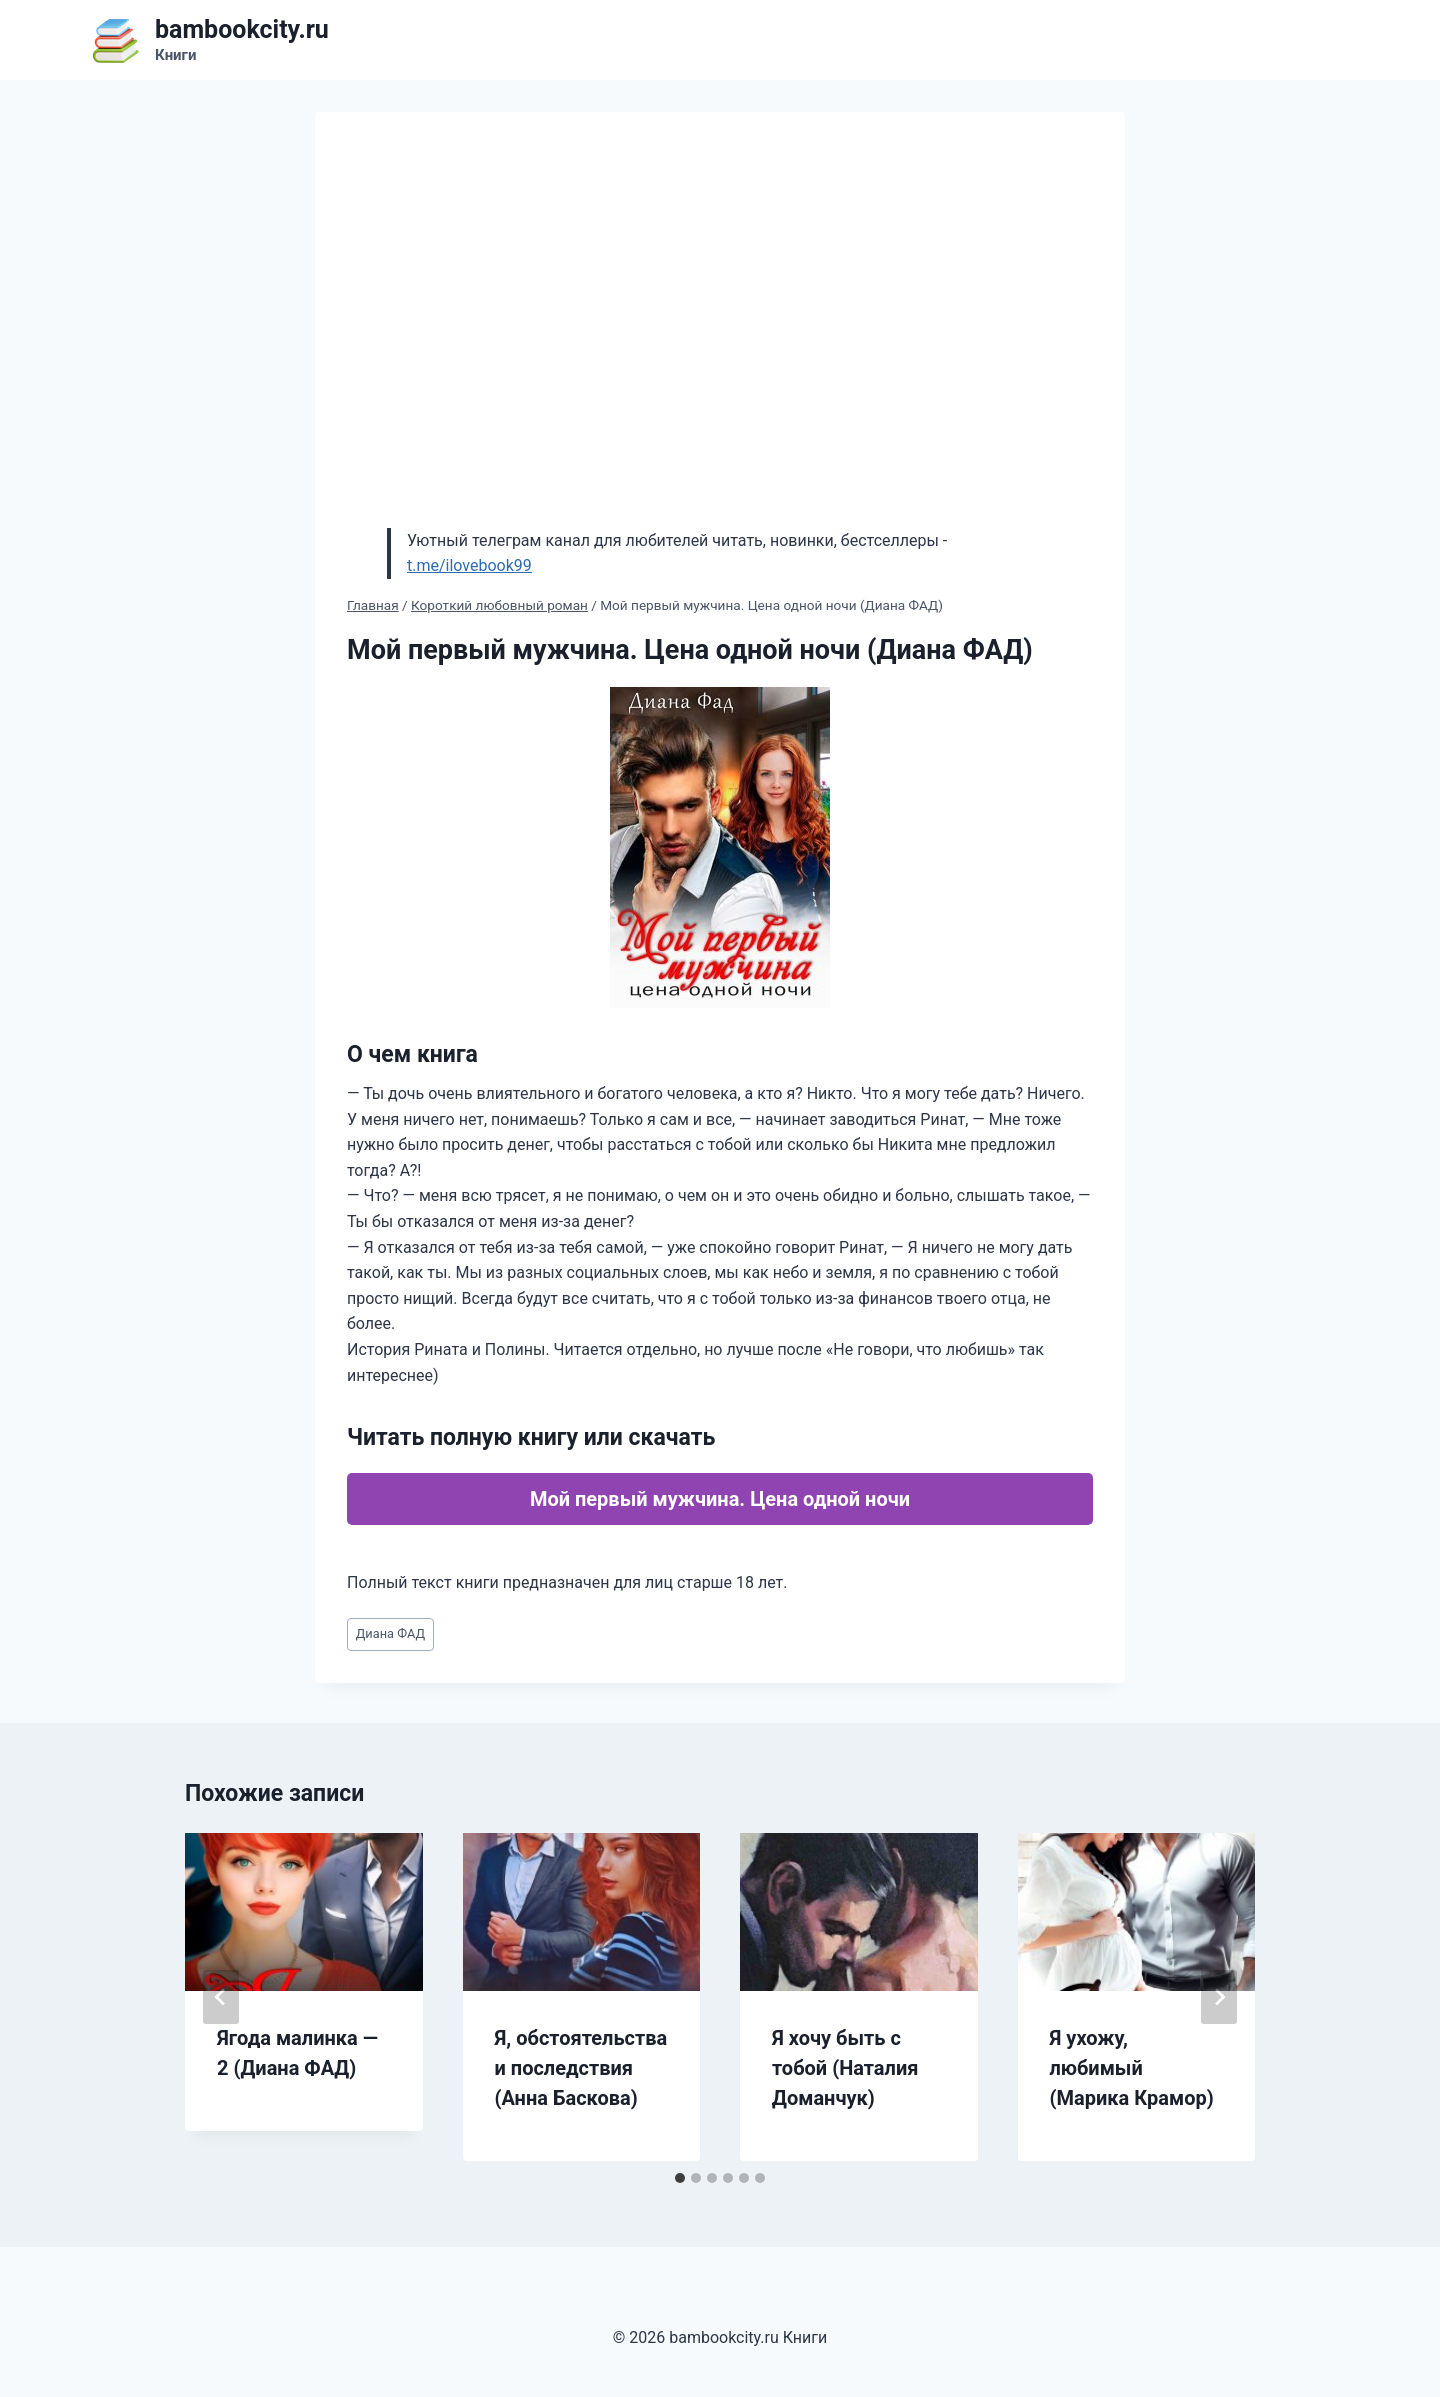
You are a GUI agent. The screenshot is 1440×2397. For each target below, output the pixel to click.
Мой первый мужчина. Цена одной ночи (720, 1499)
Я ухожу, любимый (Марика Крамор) (1132, 2068)
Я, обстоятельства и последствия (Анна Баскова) (581, 2068)
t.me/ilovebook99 (469, 565)
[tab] (680, 2178)
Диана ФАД (390, 1633)
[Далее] (1219, 1997)
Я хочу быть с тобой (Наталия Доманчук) (845, 2068)
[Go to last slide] (221, 1997)
